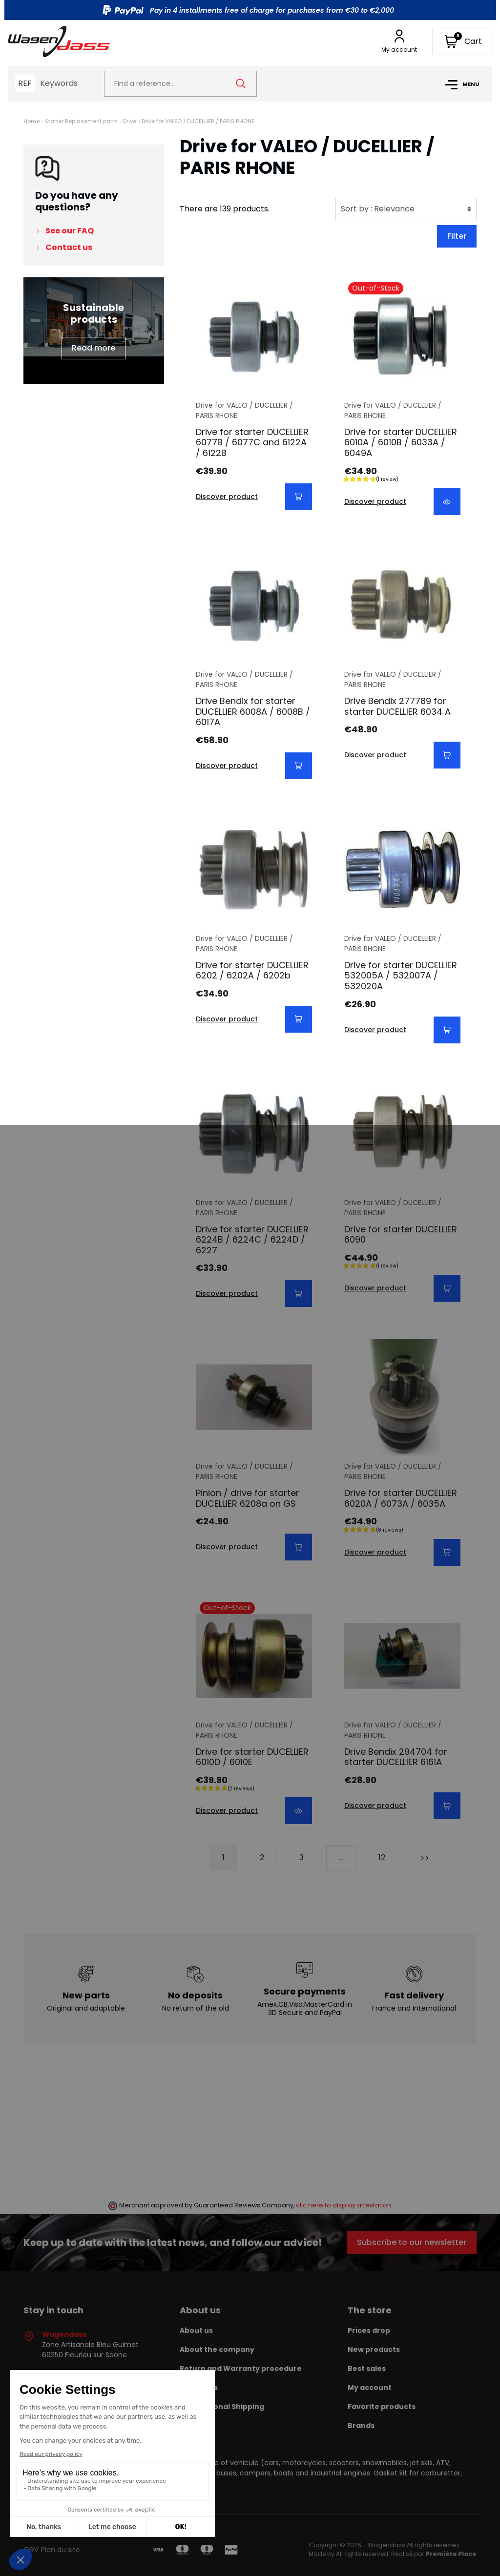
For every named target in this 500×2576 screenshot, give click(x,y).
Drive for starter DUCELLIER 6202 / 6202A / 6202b (252, 970)
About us (196, 2330)
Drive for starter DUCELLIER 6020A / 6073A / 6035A (400, 1498)
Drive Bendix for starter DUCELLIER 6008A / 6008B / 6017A (253, 711)
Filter (456, 236)
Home (31, 121)
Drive (129, 121)
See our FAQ (69, 230)
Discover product (227, 496)
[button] (462, 41)
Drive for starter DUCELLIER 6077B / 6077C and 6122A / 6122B (252, 442)
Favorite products (382, 2406)
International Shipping (222, 2406)
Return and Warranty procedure (241, 2368)
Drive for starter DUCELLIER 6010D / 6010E (252, 1756)
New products (374, 2349)
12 (381, 1857)
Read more (93, 347)
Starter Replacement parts (81, 121)
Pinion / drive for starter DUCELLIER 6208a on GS (247, 1498)
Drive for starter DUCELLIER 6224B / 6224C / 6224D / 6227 (252, 1239)
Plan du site (60, 2550)
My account (370, 2387)
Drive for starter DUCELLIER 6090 (400, 1234)
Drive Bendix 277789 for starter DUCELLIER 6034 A (397, 706)
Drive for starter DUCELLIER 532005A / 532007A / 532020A (400, 975)
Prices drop (369, 2330)
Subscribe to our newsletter (411, 2242)
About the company (217, 2349)
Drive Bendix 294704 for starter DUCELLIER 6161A (395, 1756)
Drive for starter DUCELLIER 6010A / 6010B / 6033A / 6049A (400, 442)
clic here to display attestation (343, 2205)
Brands (361, 2426)
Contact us (68, 247)
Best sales (367, 2368)
